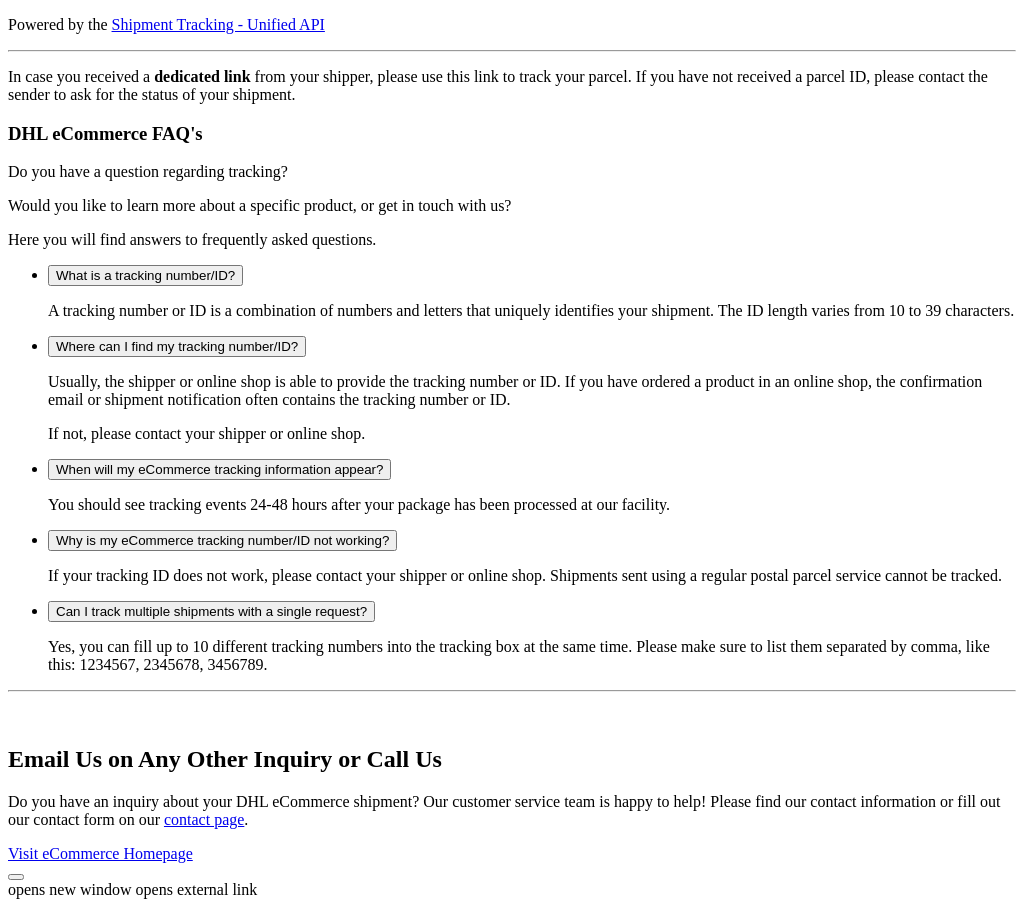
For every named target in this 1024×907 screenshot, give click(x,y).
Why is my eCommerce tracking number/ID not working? (222, 540)
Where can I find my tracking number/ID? (177, 346)
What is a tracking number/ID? (145, 275)
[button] (16, 877)
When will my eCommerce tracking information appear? (219, 469)
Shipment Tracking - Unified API (218, 24)
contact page (204, 819)
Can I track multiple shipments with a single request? (211, 611)
